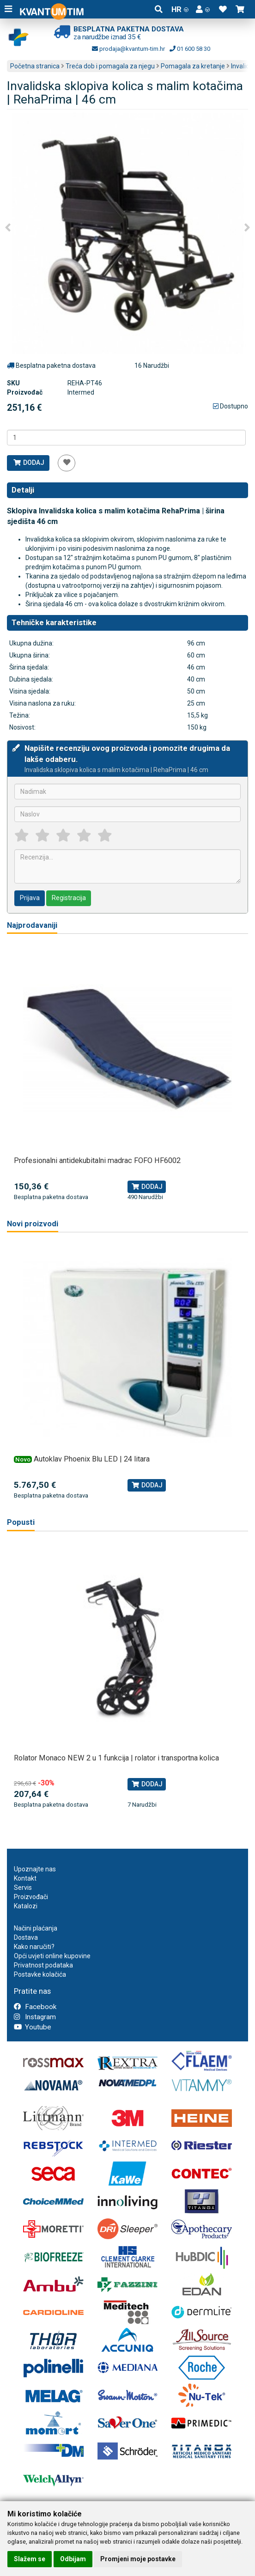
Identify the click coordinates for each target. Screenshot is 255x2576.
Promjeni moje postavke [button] (138, 2559)
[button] (202, 9)
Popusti (21, 1522)
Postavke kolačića (40, 1974)
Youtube (32, 2027)
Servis (23, 1887)
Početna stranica (35, 66)
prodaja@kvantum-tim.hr (128, 48)
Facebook (35, 2007)
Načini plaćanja (35, 1928)
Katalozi (25, 1906)
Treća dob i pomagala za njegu (110, 66)
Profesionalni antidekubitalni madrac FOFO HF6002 (97, 1160)
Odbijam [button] (73, 2559)
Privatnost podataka (43, 1965)
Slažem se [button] (29, 2559)
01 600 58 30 (190, 48)
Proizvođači (31, 1896)
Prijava (30, 897)
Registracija (69, 897)
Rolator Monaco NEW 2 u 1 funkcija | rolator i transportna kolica (116, 1758)
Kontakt (25, 1878)
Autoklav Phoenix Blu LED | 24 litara (92, 1459)
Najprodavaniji (32, 925)
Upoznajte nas (35, 1869)
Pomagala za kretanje (193, 66)
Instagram (35, 2017)
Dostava (26, 1937)
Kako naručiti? (34, 1946)
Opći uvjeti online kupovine (52, 1956)
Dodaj (28, 462)
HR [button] (179, 9)
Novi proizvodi (32, 1223)
